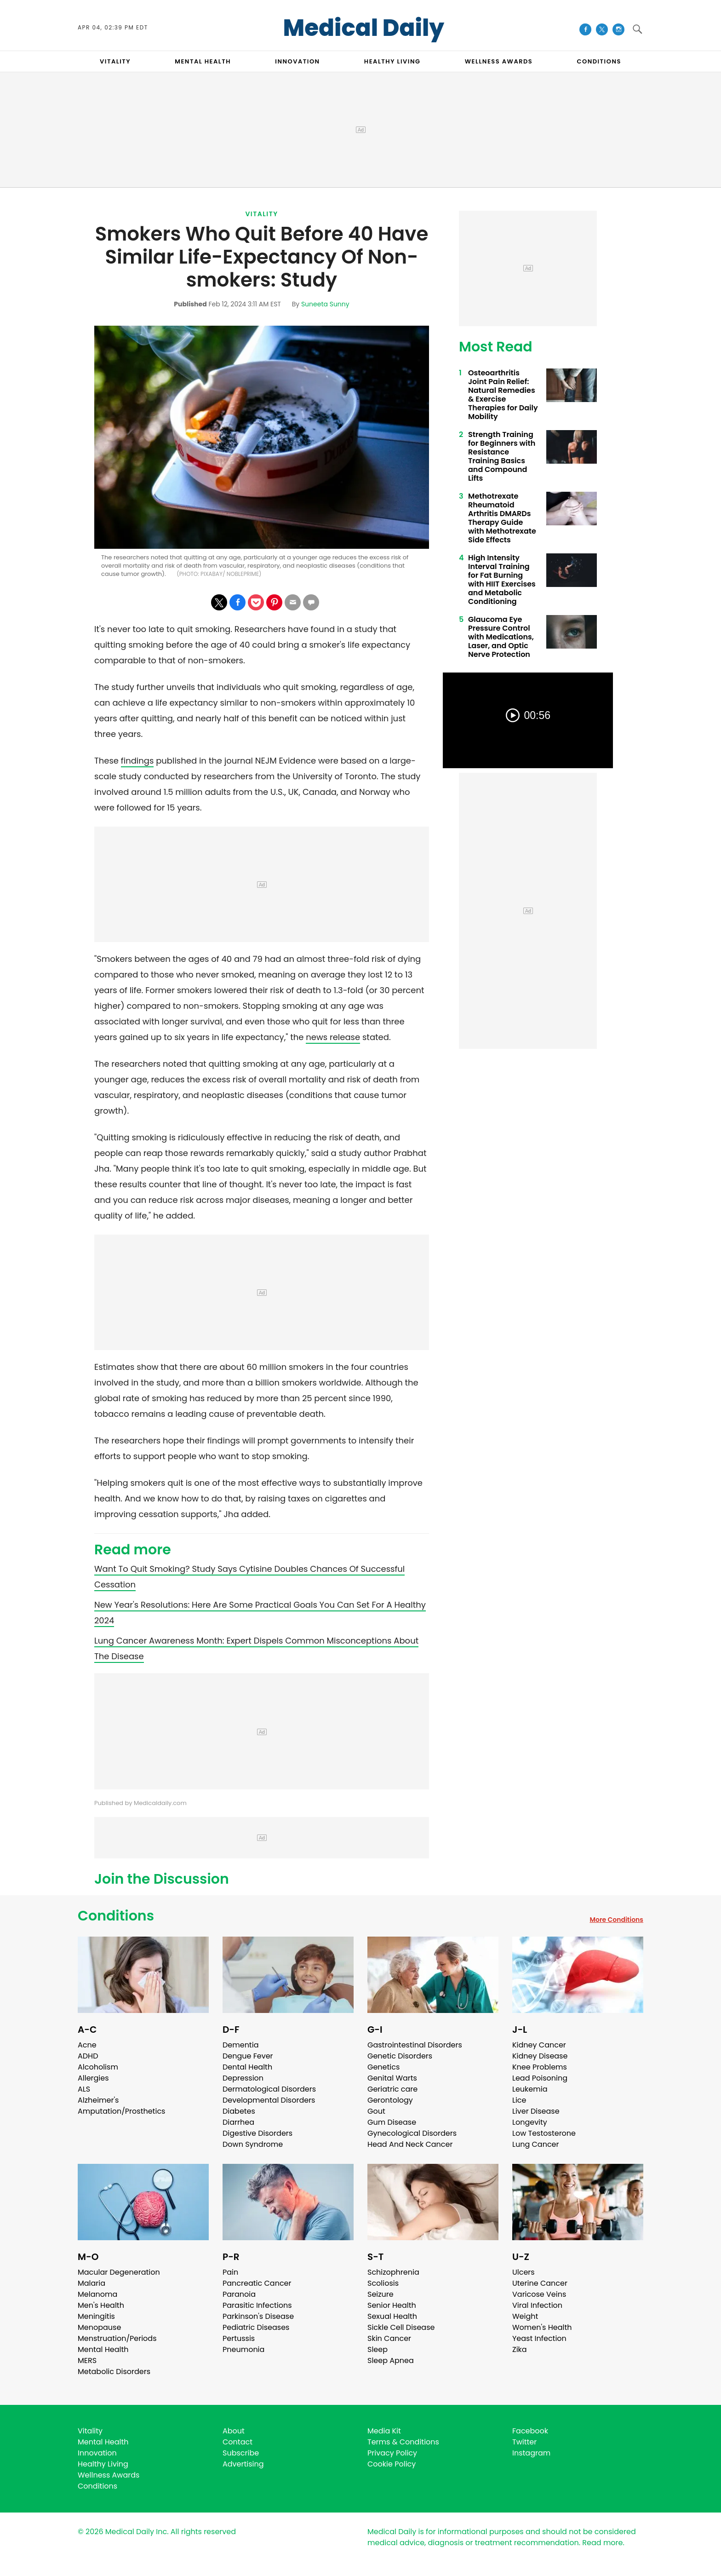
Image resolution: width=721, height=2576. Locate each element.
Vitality (261, 213)
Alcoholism (98, 2067)
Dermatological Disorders (269, 2089)
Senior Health (391, 2305)
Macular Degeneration (119, 2272)
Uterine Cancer (539, 2283)
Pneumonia (243, 2349)
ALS (84, 2089)
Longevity (529, 2122)
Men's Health (101, 2305)
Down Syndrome (253, 2144)
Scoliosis (383, 2283)
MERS (87, 2360)
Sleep (377, 2349)
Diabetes (239, 2111)
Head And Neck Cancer (409, 2144)
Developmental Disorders (269, 2100)
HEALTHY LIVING (392, 61)
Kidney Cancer (539, 2045)
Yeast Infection (539, 2338)
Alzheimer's (98, 2100)
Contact (237, 2442)
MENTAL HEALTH (203, 61)
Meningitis (96, 2316)
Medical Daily (364, 28)
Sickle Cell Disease (401, 2327)
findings (137, 760)
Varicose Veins (539, 2294)
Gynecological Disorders (412, 2133)
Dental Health (247, 2067)
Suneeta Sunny (325, 304)
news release (333, 1037)
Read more (602, 2542)
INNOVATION (297, 61)
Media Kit (384, 2431)
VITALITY (115, 61)
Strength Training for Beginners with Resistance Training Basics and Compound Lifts (501, 456)
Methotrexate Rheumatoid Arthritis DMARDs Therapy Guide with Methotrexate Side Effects (502, 518)
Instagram (531, 2453)
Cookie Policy (391, 2464)
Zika (519, 2349)
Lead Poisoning (539, 2078)
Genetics (383, 2067)
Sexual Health (392, 2316)
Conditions (116, 1916)
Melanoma (97, 2294)
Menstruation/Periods (117, 2338)
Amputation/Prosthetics (121, 2111)
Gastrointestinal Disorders (414, 2045)
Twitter (524, 2442)
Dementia (240, 2045)
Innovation (97, 2453)
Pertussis (239, 2338)
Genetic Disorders (399, 2056)
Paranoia (239, 2294)
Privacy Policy (392, 2453)
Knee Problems (539, 2067)
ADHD (88, 2056)
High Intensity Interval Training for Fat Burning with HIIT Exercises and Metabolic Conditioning (502, 579)
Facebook (530, 2431)
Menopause (99, 2327)
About (234, 2431)
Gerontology (390, 2100)
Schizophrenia (393, 2272)
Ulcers (523, 2272)
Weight (525, 2316)
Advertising (243, 2464)
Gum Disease (391, 2122)
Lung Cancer (535, 2144)
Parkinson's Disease (258, 2316)
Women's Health (542, 2327)
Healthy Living (103, 2464)
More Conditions (616, 1919)
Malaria (91, 2283)
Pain (230, 2272)
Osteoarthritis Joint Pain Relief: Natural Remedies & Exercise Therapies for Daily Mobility (503, 395)
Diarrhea (238, 2122)
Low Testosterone (544, 2133)
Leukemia (529, 2089)
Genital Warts (392, 2078)
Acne (87, 2045)
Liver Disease (536, 2111)
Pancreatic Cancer (257, 2283)
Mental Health (103, 2349)
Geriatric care (392, 2089)
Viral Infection (537, 2305)
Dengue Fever (248, 2056)
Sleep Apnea (390, 2360)
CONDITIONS (599, 61)
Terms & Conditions (403, 2442)
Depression (243, 2078)
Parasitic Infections (257, 2305)
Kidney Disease (539, 2056)
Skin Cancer (389, 2338)
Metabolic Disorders (114, 2371)
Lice (519, 2100)
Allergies (93, 2078)
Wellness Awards (499, 61)
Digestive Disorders (257, 2133)
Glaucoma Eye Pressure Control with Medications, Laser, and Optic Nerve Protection (501, 637)
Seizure (380, 2294)
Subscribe (241, 2453)
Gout (376, 2111)
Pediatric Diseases (256, 2327)
